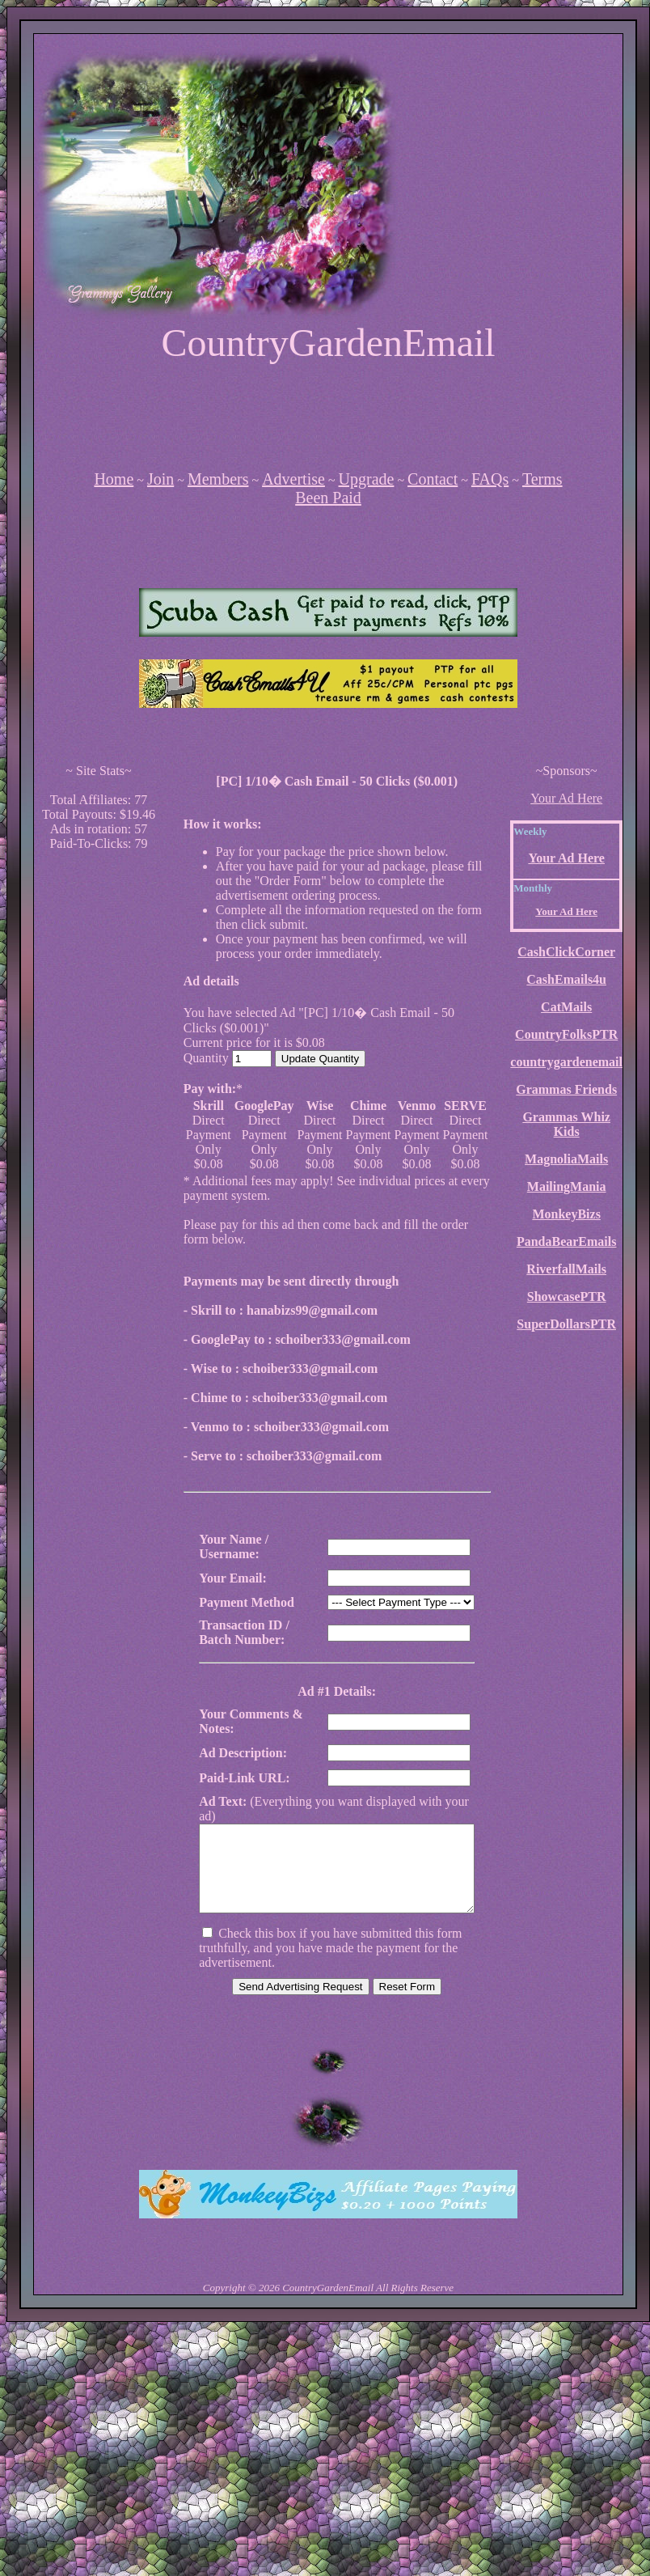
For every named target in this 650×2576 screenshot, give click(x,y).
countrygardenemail (566, 1062)
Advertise (293, 479)
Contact (432, 479)
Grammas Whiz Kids (566, 1124)
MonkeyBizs (566, 1214)
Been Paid (328, 497)
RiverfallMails (566, 1269)
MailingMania (566, 1186)
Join (160, 479)
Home (113, 479)
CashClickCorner (566, 952)
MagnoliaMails (566, 1159)
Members (218, 479)
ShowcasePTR (566, 1296)
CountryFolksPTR (566, 1034)
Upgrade (367, 479)
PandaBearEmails (567, 1241)
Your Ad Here (566, 798)
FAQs (490, 479)
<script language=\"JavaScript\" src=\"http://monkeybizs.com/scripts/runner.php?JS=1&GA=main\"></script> (328, 612)
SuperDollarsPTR (566, 1324)
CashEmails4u (566, 979)
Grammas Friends (566, 1089)
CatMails (566, 1007)
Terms (542, 479)
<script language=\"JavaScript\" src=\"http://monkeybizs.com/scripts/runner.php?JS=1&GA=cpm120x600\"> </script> (98, 1106)
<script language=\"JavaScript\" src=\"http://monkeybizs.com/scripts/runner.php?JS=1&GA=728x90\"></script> (328, 415)
